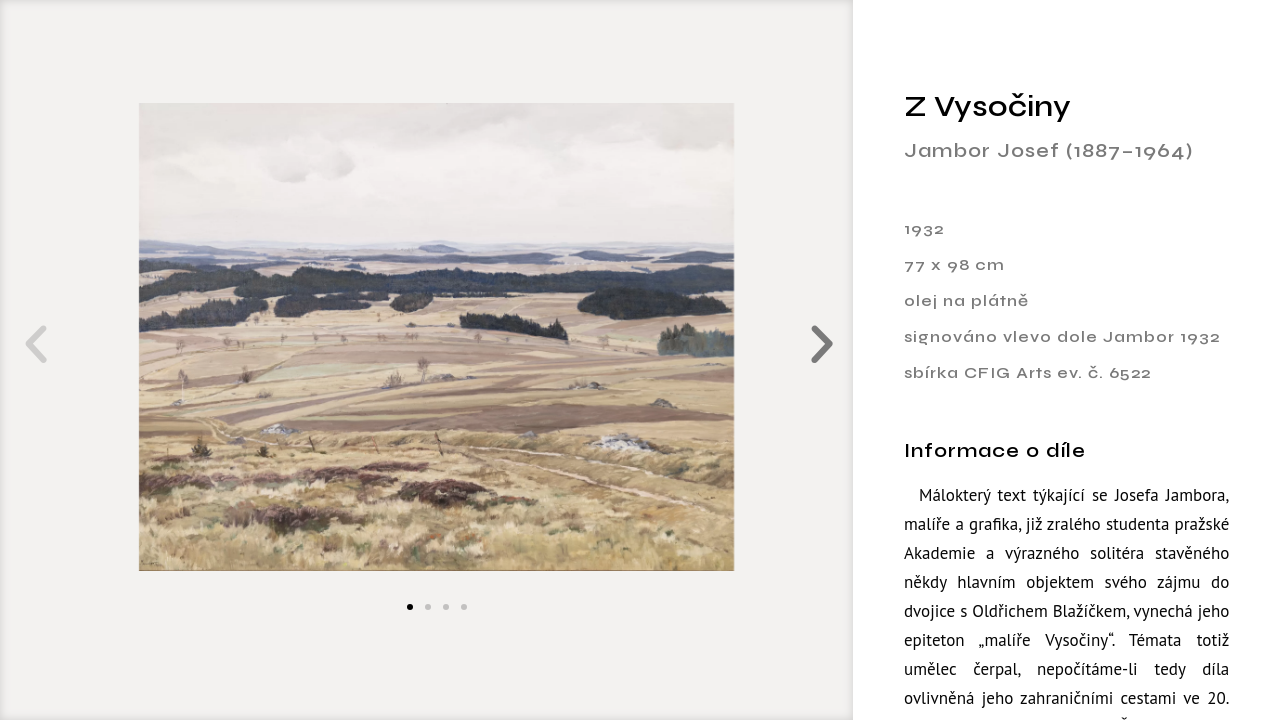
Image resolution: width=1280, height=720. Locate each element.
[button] (31, 345)
